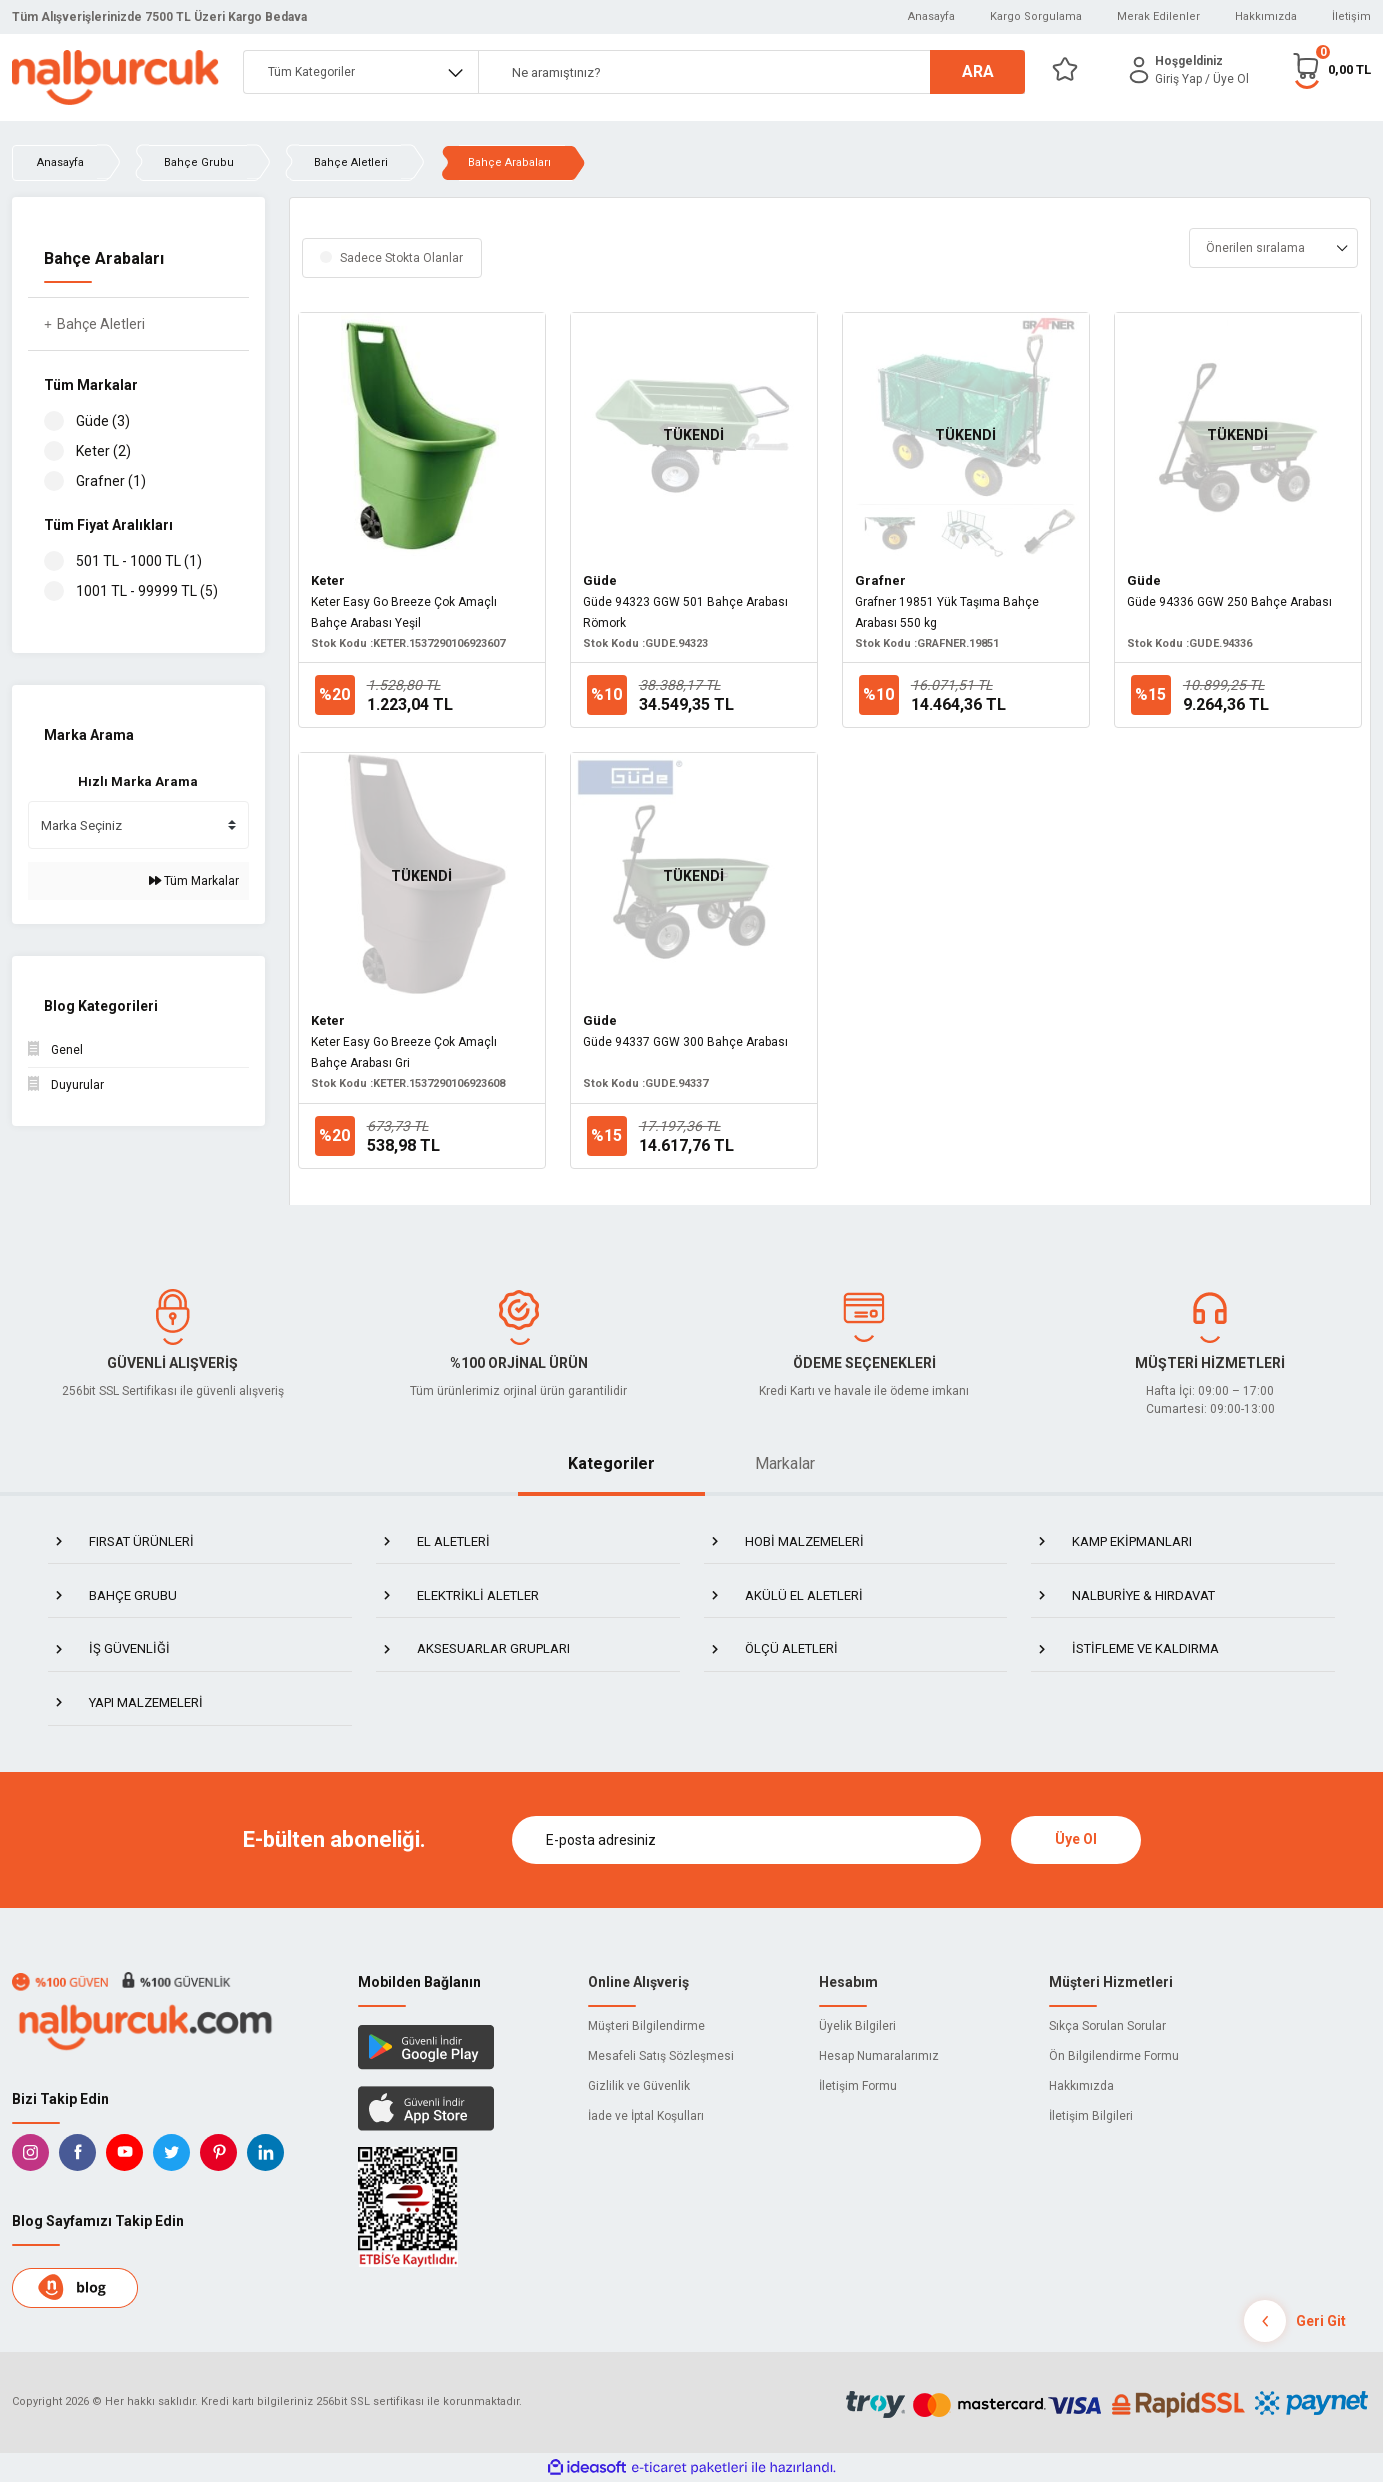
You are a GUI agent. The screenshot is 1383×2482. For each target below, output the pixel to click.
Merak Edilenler (1158, 16)
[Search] (752, 72)
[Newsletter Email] (746, 1840)
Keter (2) (103, 451)
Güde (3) (103, 421)
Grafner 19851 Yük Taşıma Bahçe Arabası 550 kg (947, 612)
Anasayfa (931, 16)
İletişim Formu (858, 2086)
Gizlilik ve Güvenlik (639, 2086)
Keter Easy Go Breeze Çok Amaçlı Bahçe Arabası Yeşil (404, 612)
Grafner (880, 580)
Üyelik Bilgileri (857, 2026)
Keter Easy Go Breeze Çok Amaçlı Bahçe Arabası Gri (404, 1052)
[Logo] (115, 77)
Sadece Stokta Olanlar (401, 258)
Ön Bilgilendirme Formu (1114, 2056)
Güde (600, 580)
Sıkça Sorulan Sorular (1107, 2026)
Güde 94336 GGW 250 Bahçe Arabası (1229, 602)
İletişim (1351, 16)
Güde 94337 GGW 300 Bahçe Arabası (685, 1042)
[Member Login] (1139, 70)
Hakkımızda (1266, 16)
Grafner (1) (111, 481)
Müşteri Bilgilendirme (646, 2026)
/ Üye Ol (1227, 79)
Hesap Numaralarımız (879, 2056)
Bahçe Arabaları (509, 162)
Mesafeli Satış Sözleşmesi (661, 2056)
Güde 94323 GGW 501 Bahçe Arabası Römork (685, 612)
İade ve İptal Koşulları (646, 2116)
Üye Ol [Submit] (1076, 1839)
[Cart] (1331, 69)
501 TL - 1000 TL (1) (139, 561)
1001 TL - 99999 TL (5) (147, 591)
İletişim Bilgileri (1091, 2116)
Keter (328, 580)
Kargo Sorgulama (1036, 16)
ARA (978, 71)
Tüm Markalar (194, 881)
